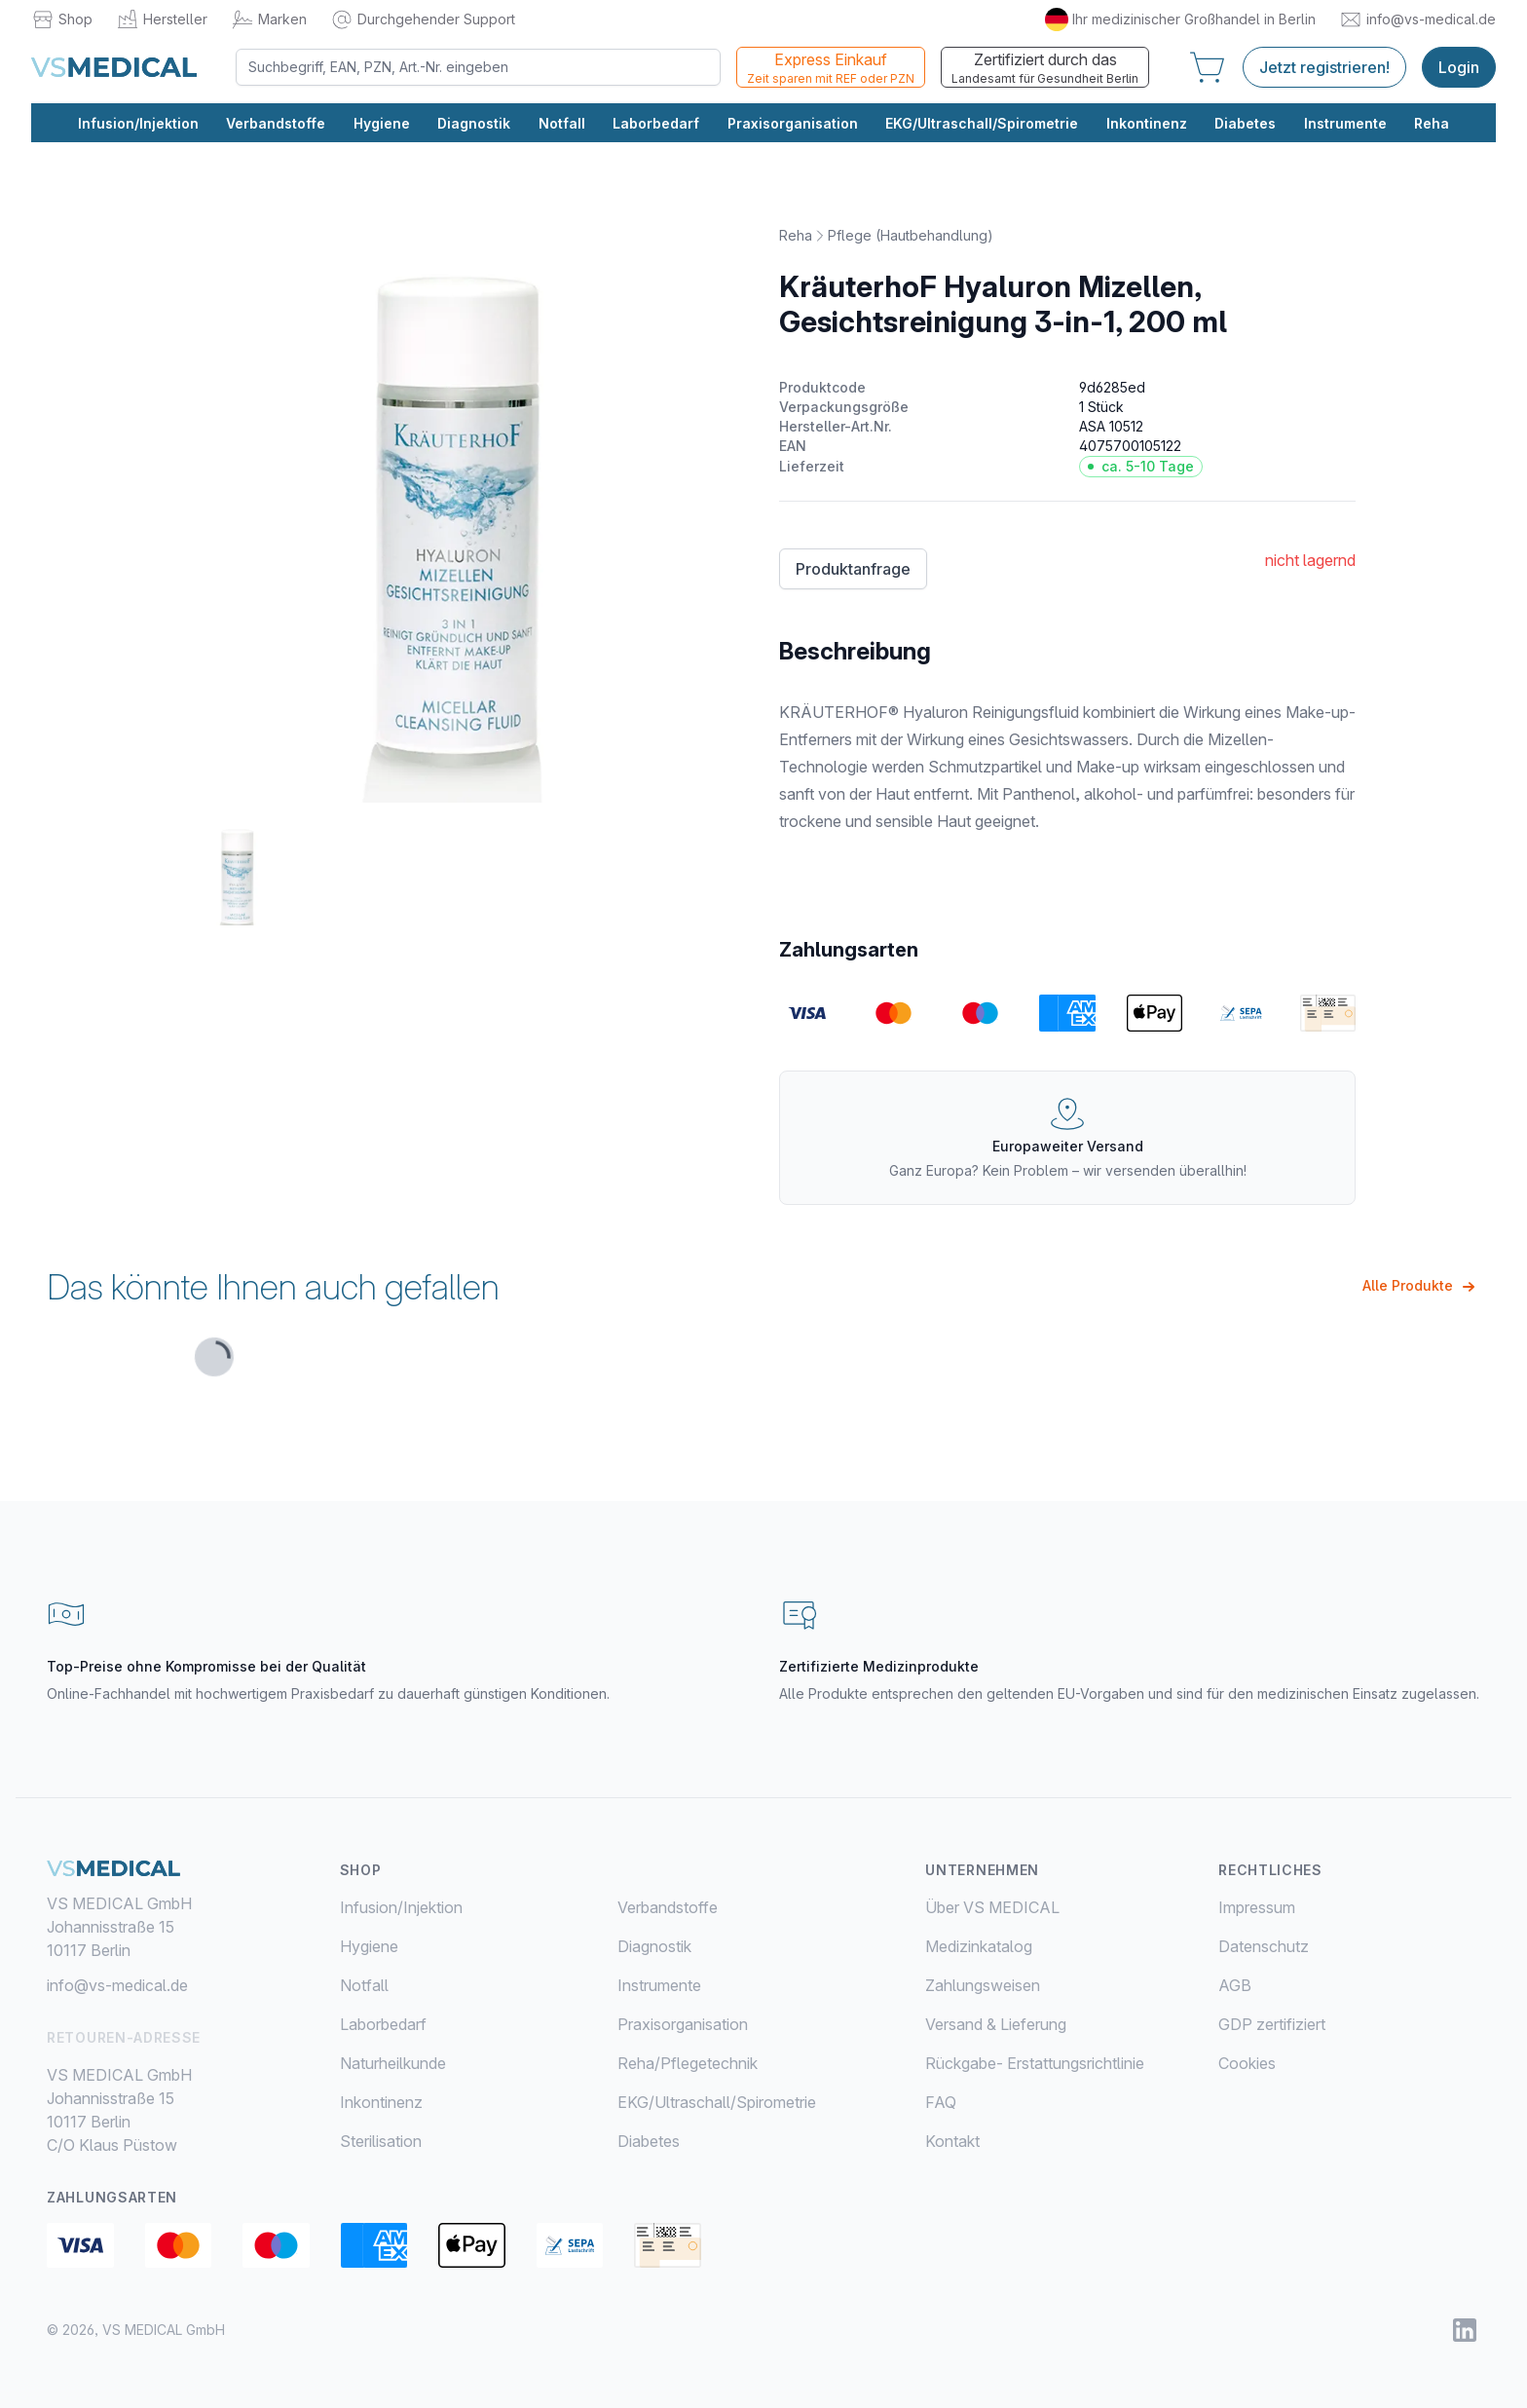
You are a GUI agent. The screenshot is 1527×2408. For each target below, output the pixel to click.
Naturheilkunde (393, 2063)
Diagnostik (473, 123)
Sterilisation (381, 2141)
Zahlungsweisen (982, 1985)
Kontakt (952, 2141)
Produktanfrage (853, 569)
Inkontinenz (1146, 123)
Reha (1431, 123)
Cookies (1247, 2063)
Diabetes (1245, 123)
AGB (1234, 1985)
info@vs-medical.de (1417, 19)
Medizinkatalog (978, 1946)
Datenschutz (1263, 1946)
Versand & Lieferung (995, 2024)
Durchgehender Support (422, 19)
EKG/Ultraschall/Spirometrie (981, 123)
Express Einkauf (830, 68)
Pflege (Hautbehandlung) (910, 235)
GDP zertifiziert (1271, 2024)
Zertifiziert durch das (1044, 68)
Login (1458, 67)
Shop (62, 19)
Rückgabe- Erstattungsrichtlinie (1034, 2063)
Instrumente (1345, 123)
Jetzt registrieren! (1324, 67)
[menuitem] (478, 1907)
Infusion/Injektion (138, 123)
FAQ (940, 2102)
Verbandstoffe (275, 123)
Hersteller (161, 19)
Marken (269, 19)
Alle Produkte (1421, 1286)
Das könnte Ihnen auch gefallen (273, 1286)
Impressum (1256, 1907)
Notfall (562, 123)
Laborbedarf (656, 123)
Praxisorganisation (792, 123)
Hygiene (382, 123)
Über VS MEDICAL (992, 1907)
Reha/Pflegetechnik (687, 2063)
